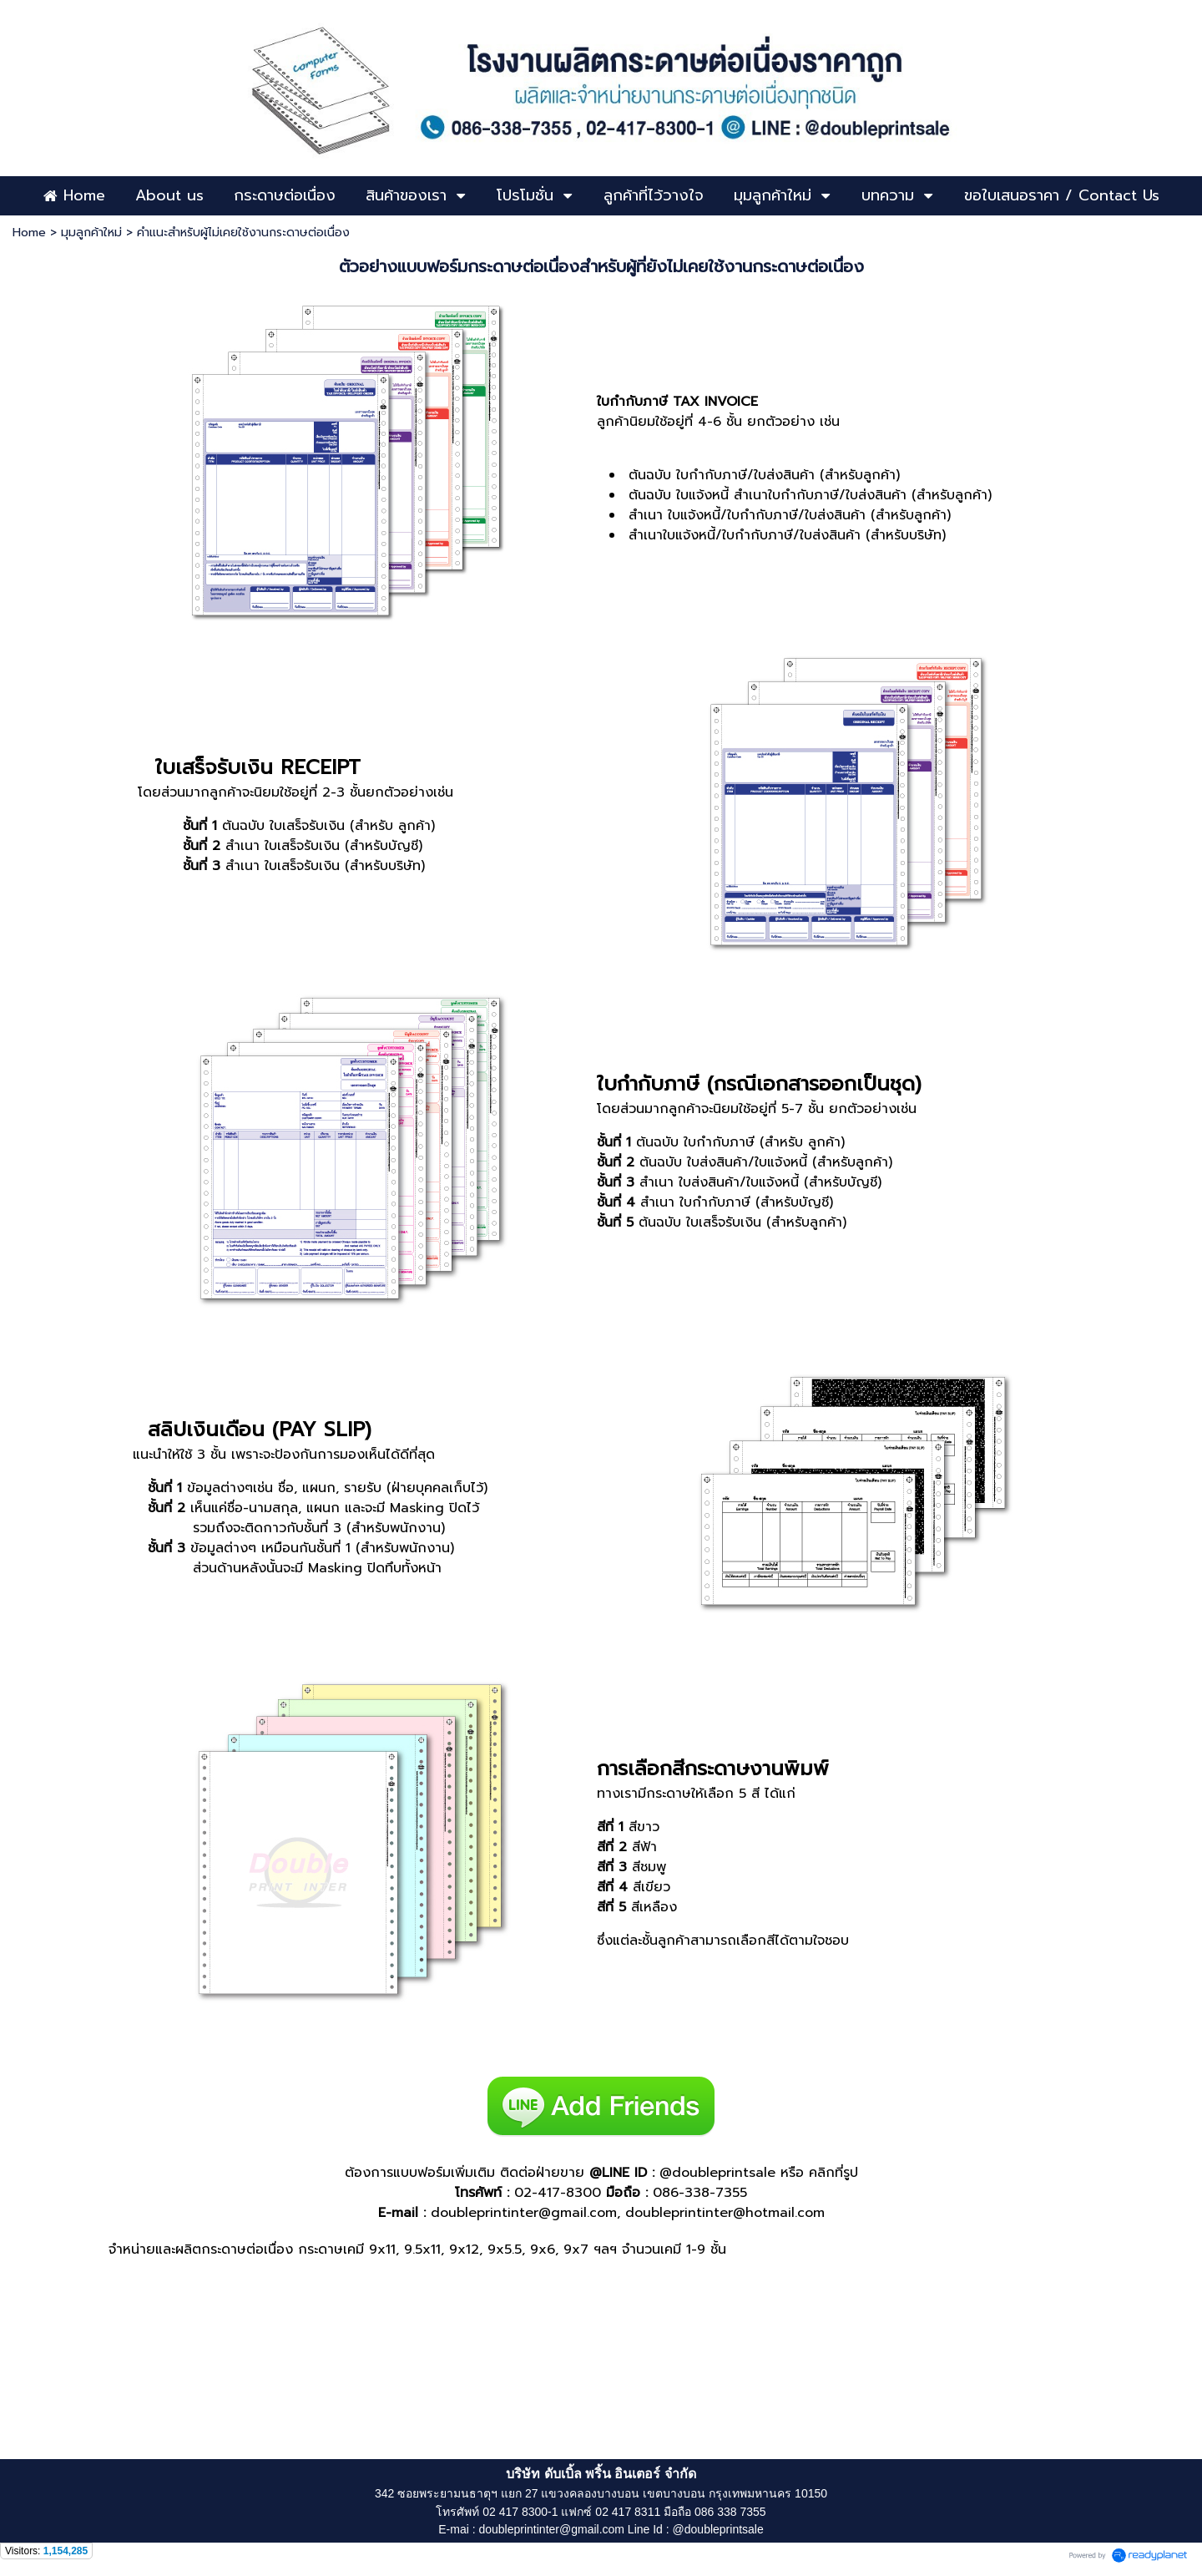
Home (29, 232)
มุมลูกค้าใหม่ (91, 232)
